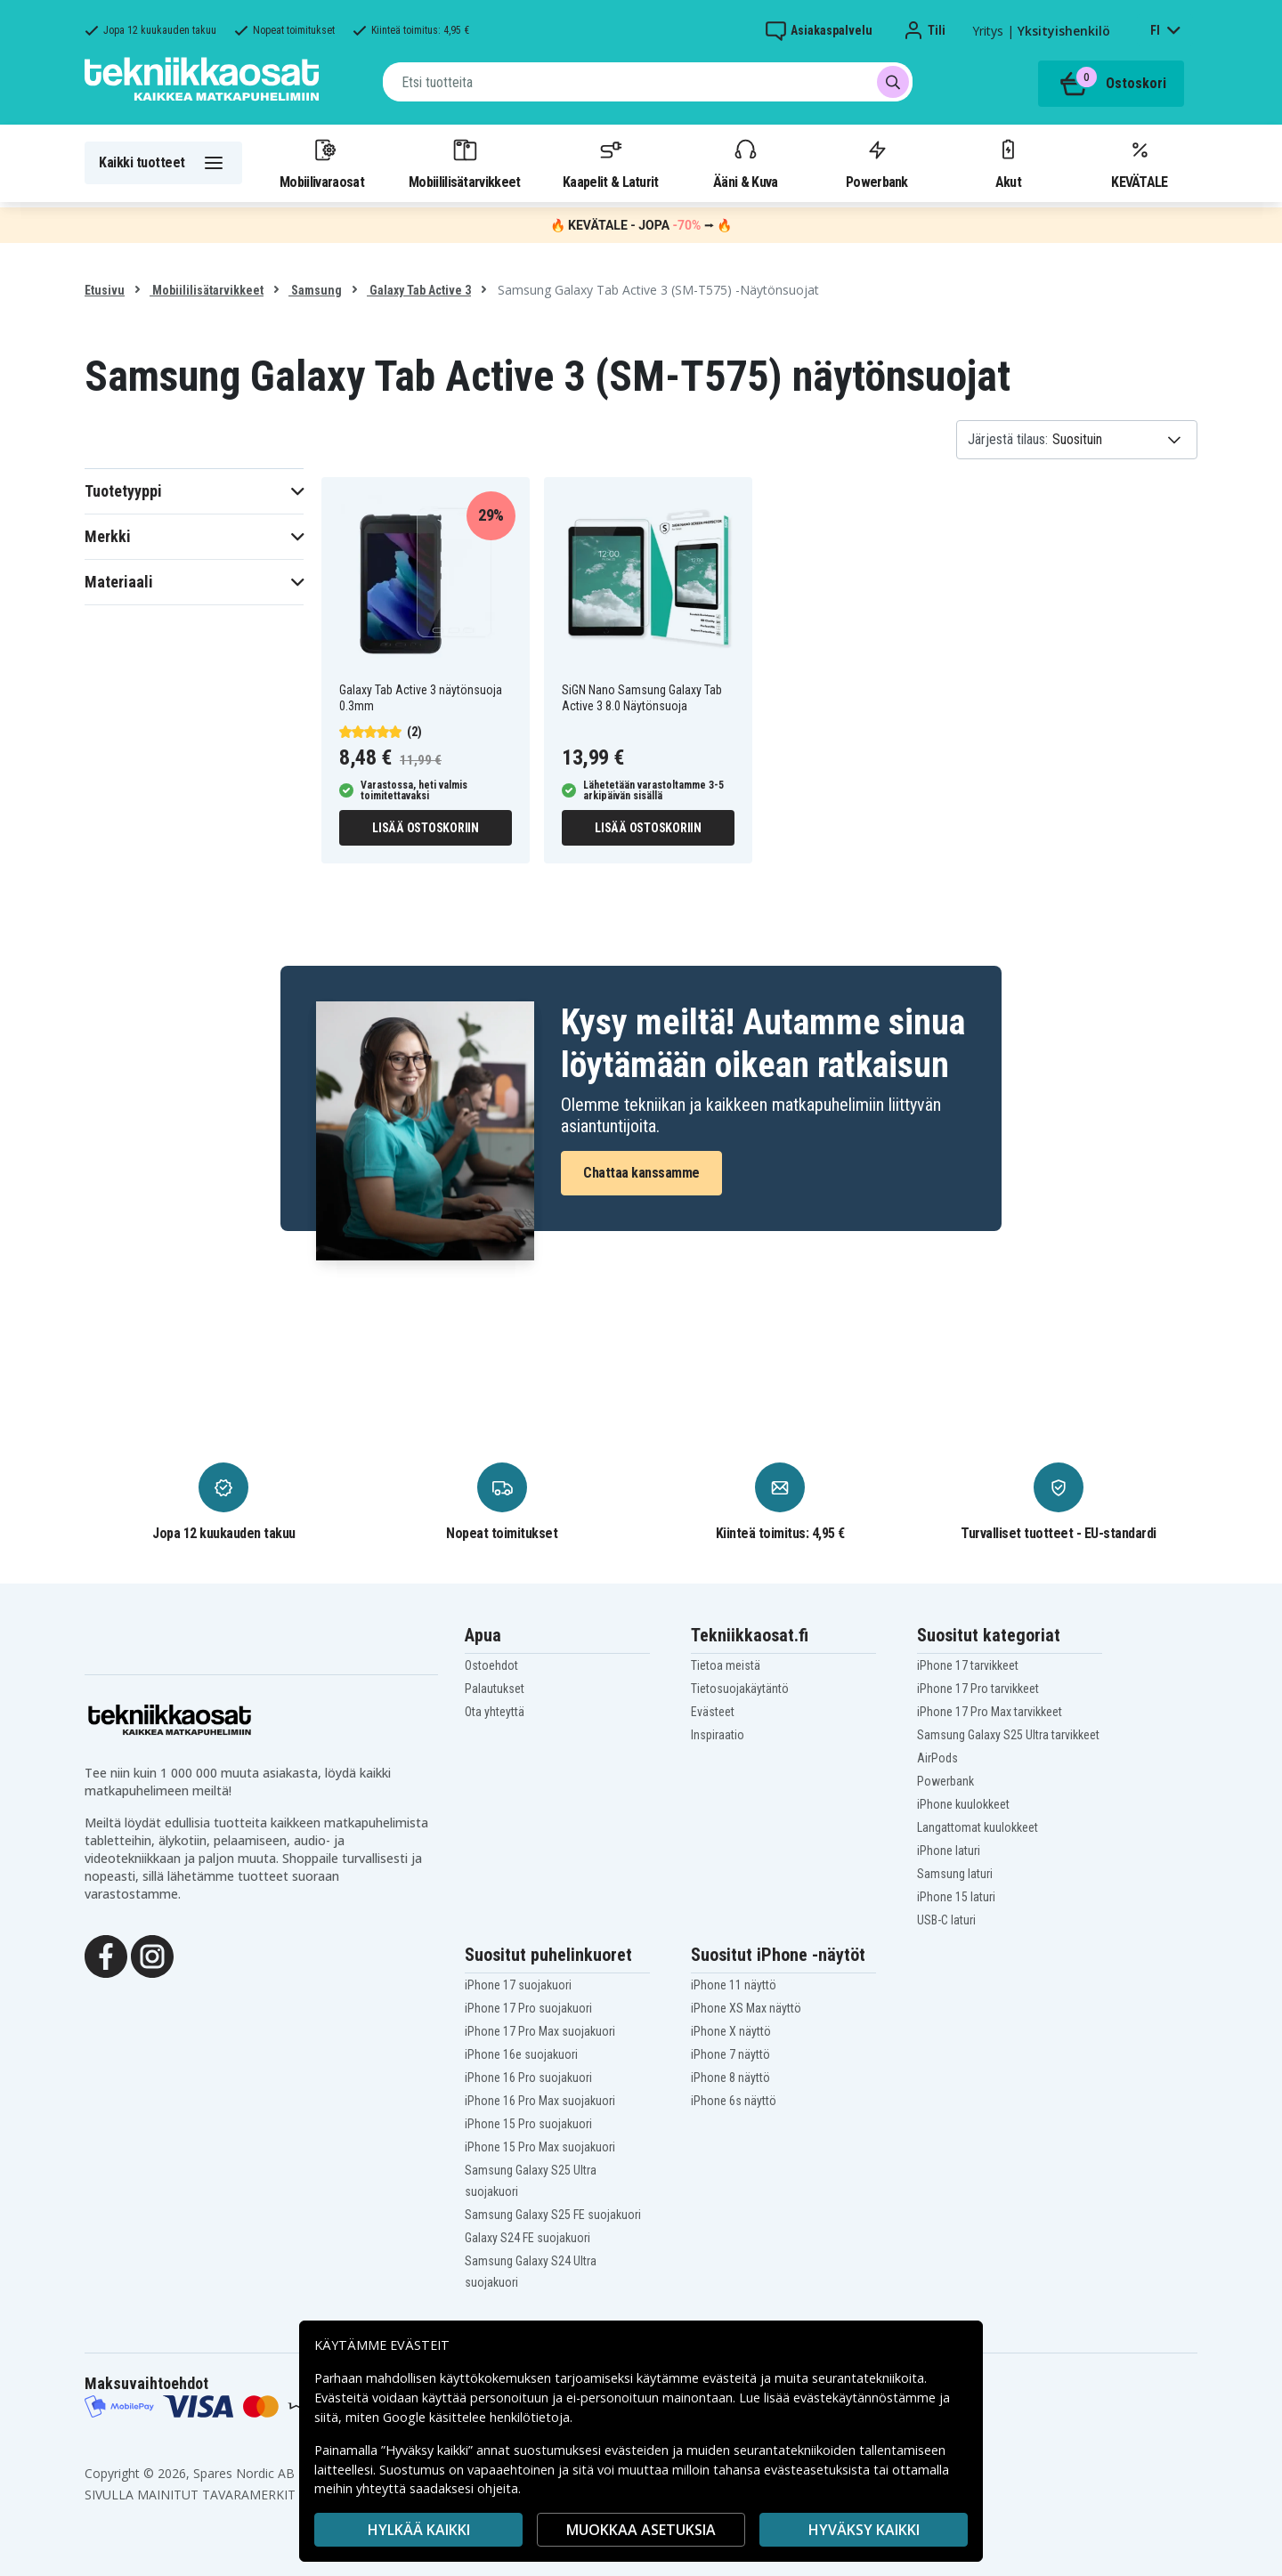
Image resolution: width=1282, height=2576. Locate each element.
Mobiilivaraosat (322, 163)
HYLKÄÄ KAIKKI (419, 2530)
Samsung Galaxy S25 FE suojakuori (553, 2214)
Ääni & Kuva (745, 163)
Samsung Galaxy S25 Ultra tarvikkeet (1008, 1735)
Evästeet (712, 1712)
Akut (1007, 163)
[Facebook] (106, 1954)
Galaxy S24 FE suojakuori (527, 2238)
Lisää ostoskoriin (425, 828)
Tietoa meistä (725, 1665)
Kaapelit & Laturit (611, 163)
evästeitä (731, 2377)
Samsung (315, 290)
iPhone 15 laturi (956, 1897)
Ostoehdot (491, 1665)
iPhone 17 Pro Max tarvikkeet (989, 1712)
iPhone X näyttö (731, 2031)
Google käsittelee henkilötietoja (476, 2417)
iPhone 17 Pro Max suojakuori (540, 2031)
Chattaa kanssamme (641, 1172)
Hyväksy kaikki (864, 2530)
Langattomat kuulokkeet (977, 1827)
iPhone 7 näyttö (730, 2054)
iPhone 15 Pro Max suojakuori (540, 2147)
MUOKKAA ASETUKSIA (641, 2530)
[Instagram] (152, 1954)
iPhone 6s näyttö (733, 2101)
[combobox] (648, 81)
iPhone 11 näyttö (733, 1985)
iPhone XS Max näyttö (746, 2008)
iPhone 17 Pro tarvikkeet (978, 1688)
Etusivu (105, 290)
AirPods (937, 1758)
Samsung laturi (955, 1874)
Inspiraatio (717, 1735)
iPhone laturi (948, 1850)
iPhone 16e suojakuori (521, 2054)
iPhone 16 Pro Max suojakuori (540, 2101)
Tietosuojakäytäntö (740, 1688)
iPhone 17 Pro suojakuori (528, 2008)
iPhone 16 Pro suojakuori (528, 2077)
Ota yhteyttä (494, 1712)
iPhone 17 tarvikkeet (967, 1665)
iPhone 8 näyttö (730, 2077)
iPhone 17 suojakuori (518, 1985)
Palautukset (494, 1688)
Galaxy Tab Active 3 (419, 290)
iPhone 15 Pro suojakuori (528, 2124)
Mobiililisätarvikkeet (465, 163)
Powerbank (877, 163)
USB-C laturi (946, 1920)
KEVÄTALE (1139, 163)
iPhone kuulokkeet (963, 1804)
